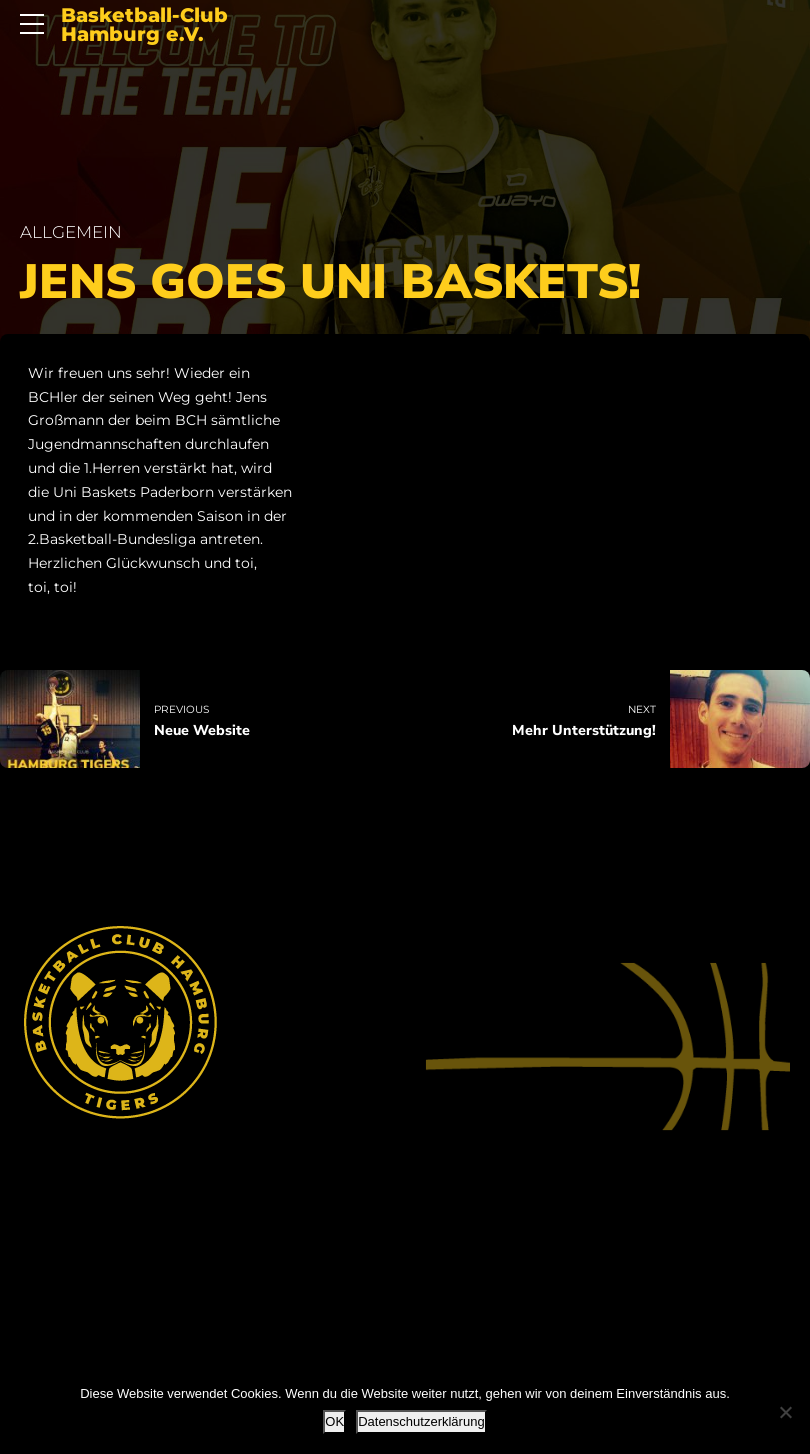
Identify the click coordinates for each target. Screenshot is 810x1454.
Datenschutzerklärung (421, 1421)
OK (334, 1421)
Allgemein (71, 232)
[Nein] (785, 1412)
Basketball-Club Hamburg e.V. (144, 25)
